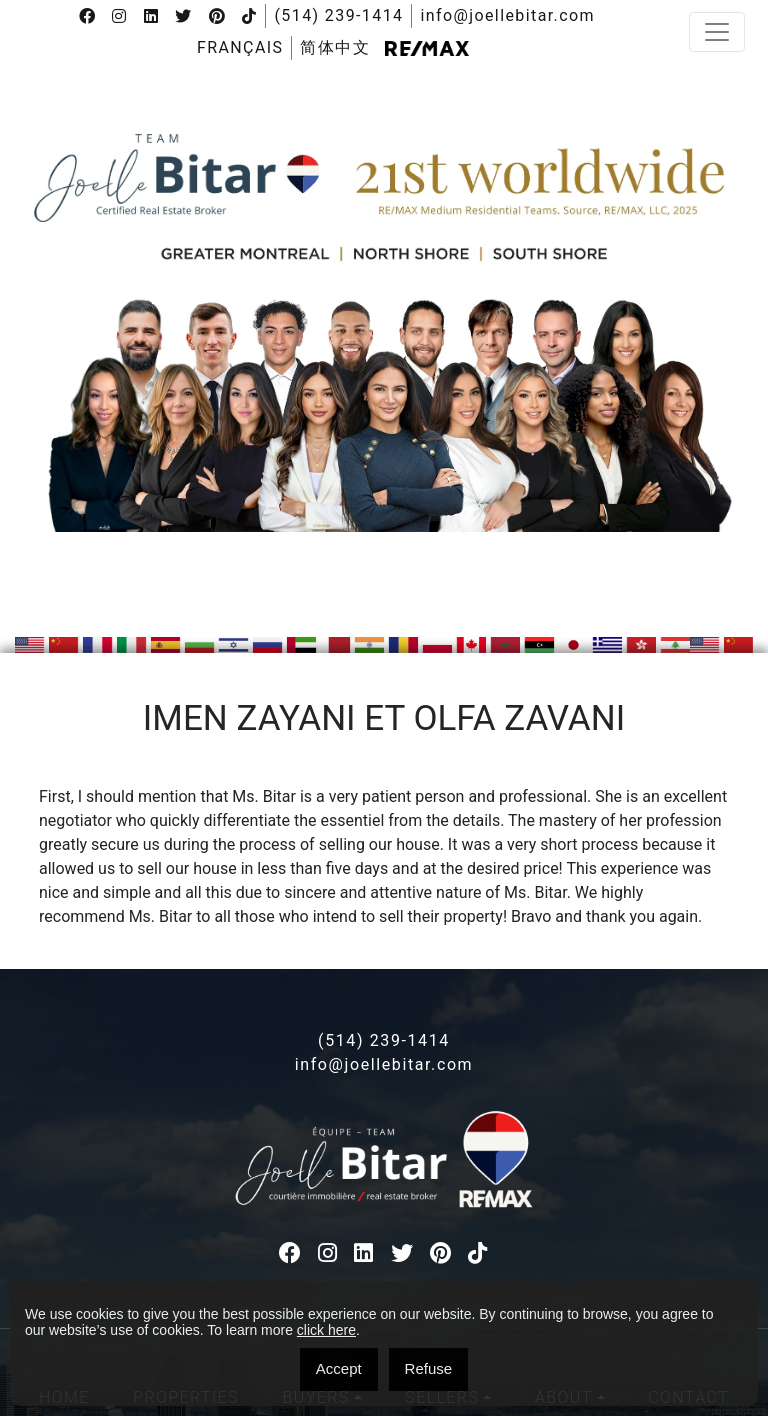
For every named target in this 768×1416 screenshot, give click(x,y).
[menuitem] (240, 48)
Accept (339, 1368)
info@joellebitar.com (507, 16)
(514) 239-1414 (338, 16)
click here (326, 1330)
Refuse (429, 1368)
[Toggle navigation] (717, 32)
